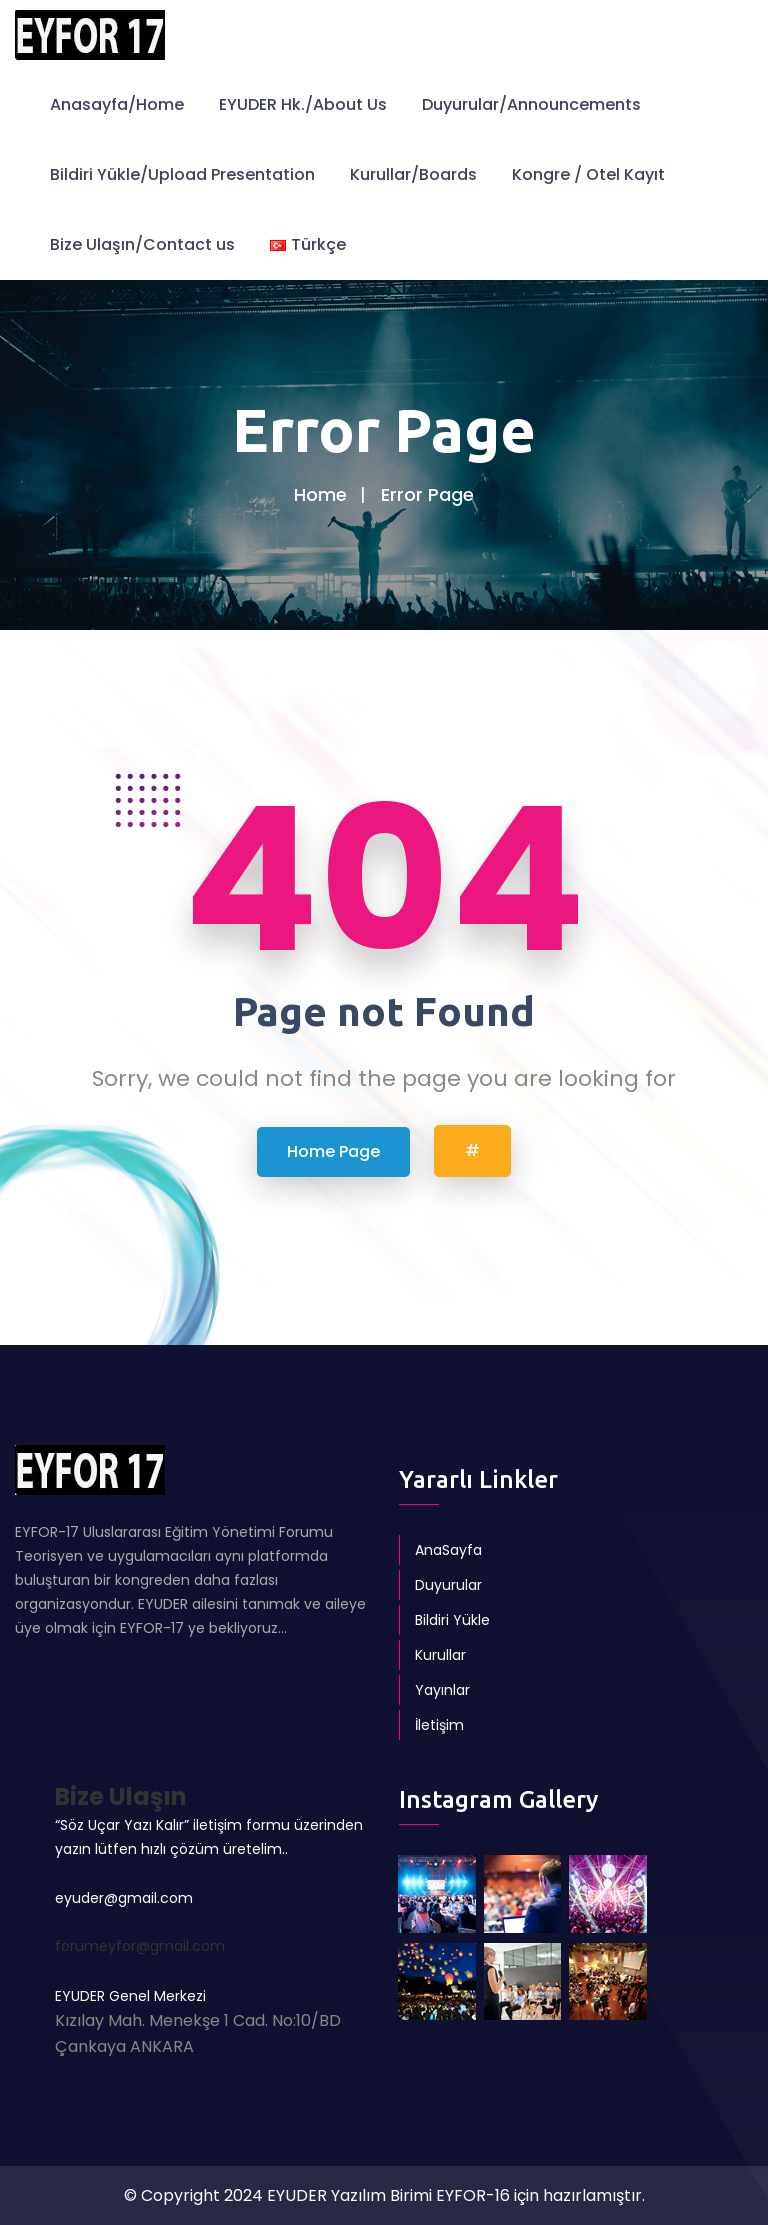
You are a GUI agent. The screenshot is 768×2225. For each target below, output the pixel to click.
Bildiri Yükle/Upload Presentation (182, 174)
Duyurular (448, 1585)
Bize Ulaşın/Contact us (142, 244)
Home (320, 494)
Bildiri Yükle (452, 1620)
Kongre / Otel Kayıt (588, 174)
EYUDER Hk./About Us (303, 104)
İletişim (439, 1725)
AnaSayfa (448, 1550)
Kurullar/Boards (413, 174)
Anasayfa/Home (117, 104)
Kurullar (440, 1655)
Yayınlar (442, 1690)
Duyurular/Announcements (531, 104)
